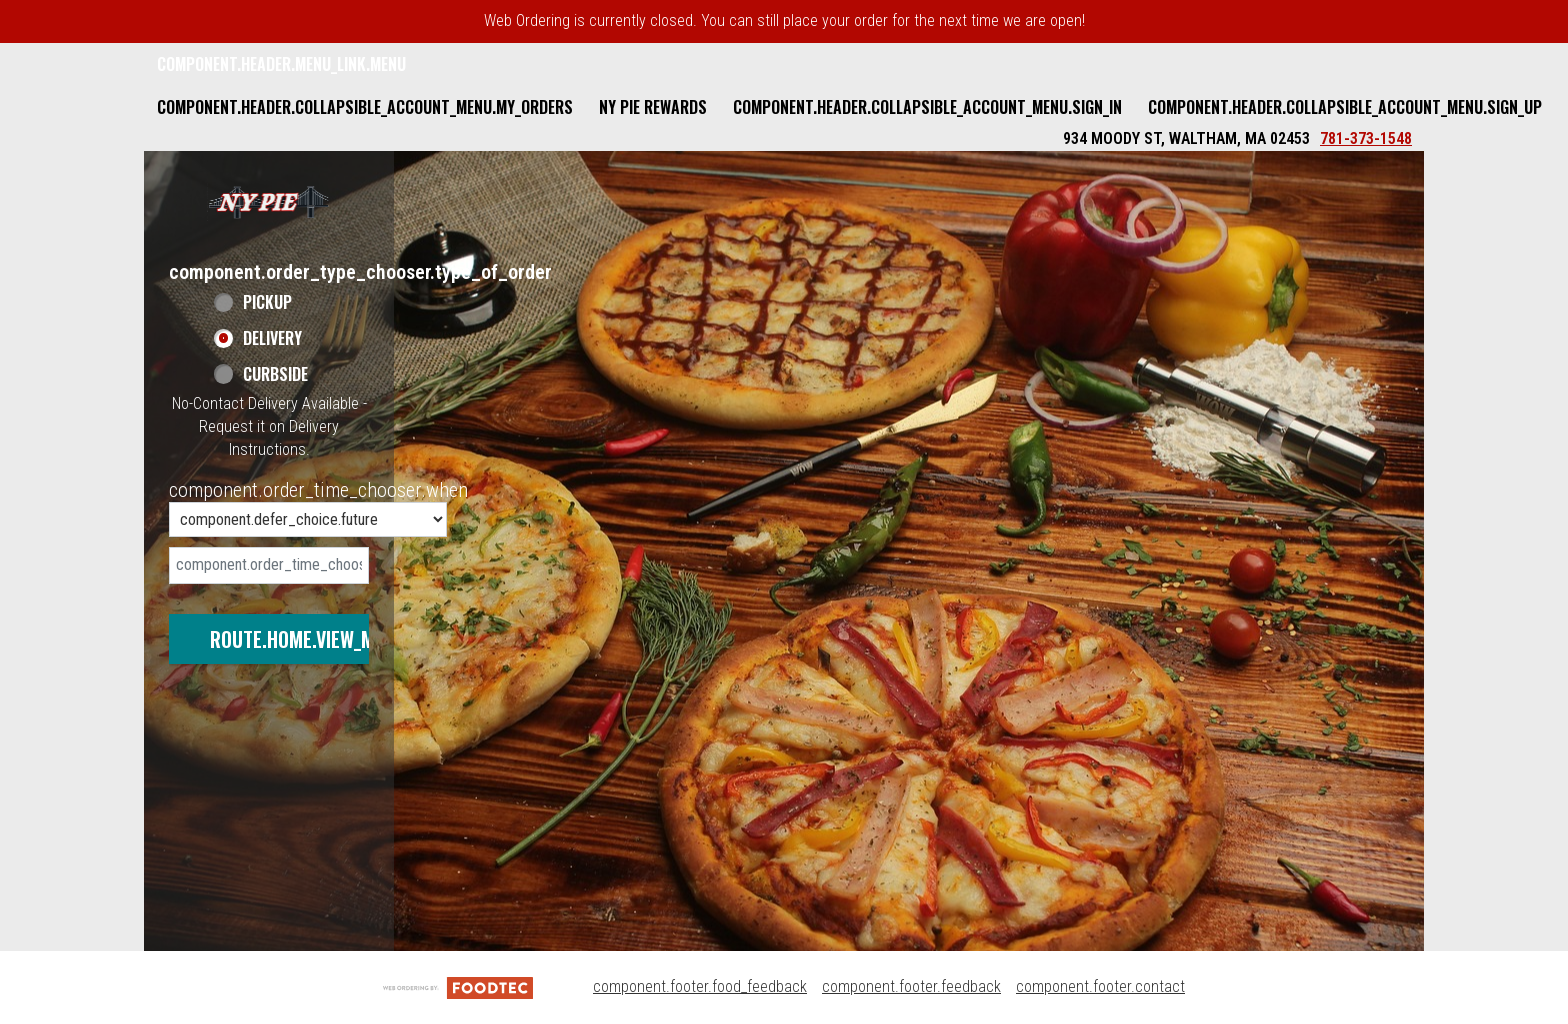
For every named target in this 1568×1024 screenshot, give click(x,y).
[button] (269, 201)
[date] (269, 565)
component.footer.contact (1100, 986)
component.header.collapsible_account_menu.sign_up (1345, 107)
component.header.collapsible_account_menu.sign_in (927, 107)
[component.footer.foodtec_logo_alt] (458, 986)
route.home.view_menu (308, 639)
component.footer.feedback (911, 986)
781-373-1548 (1366, 138)
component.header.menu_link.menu (281, 64)
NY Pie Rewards (653, 107)
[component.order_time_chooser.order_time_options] (308, 519)
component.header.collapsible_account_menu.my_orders (365, 107)
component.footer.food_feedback (700, 986)
